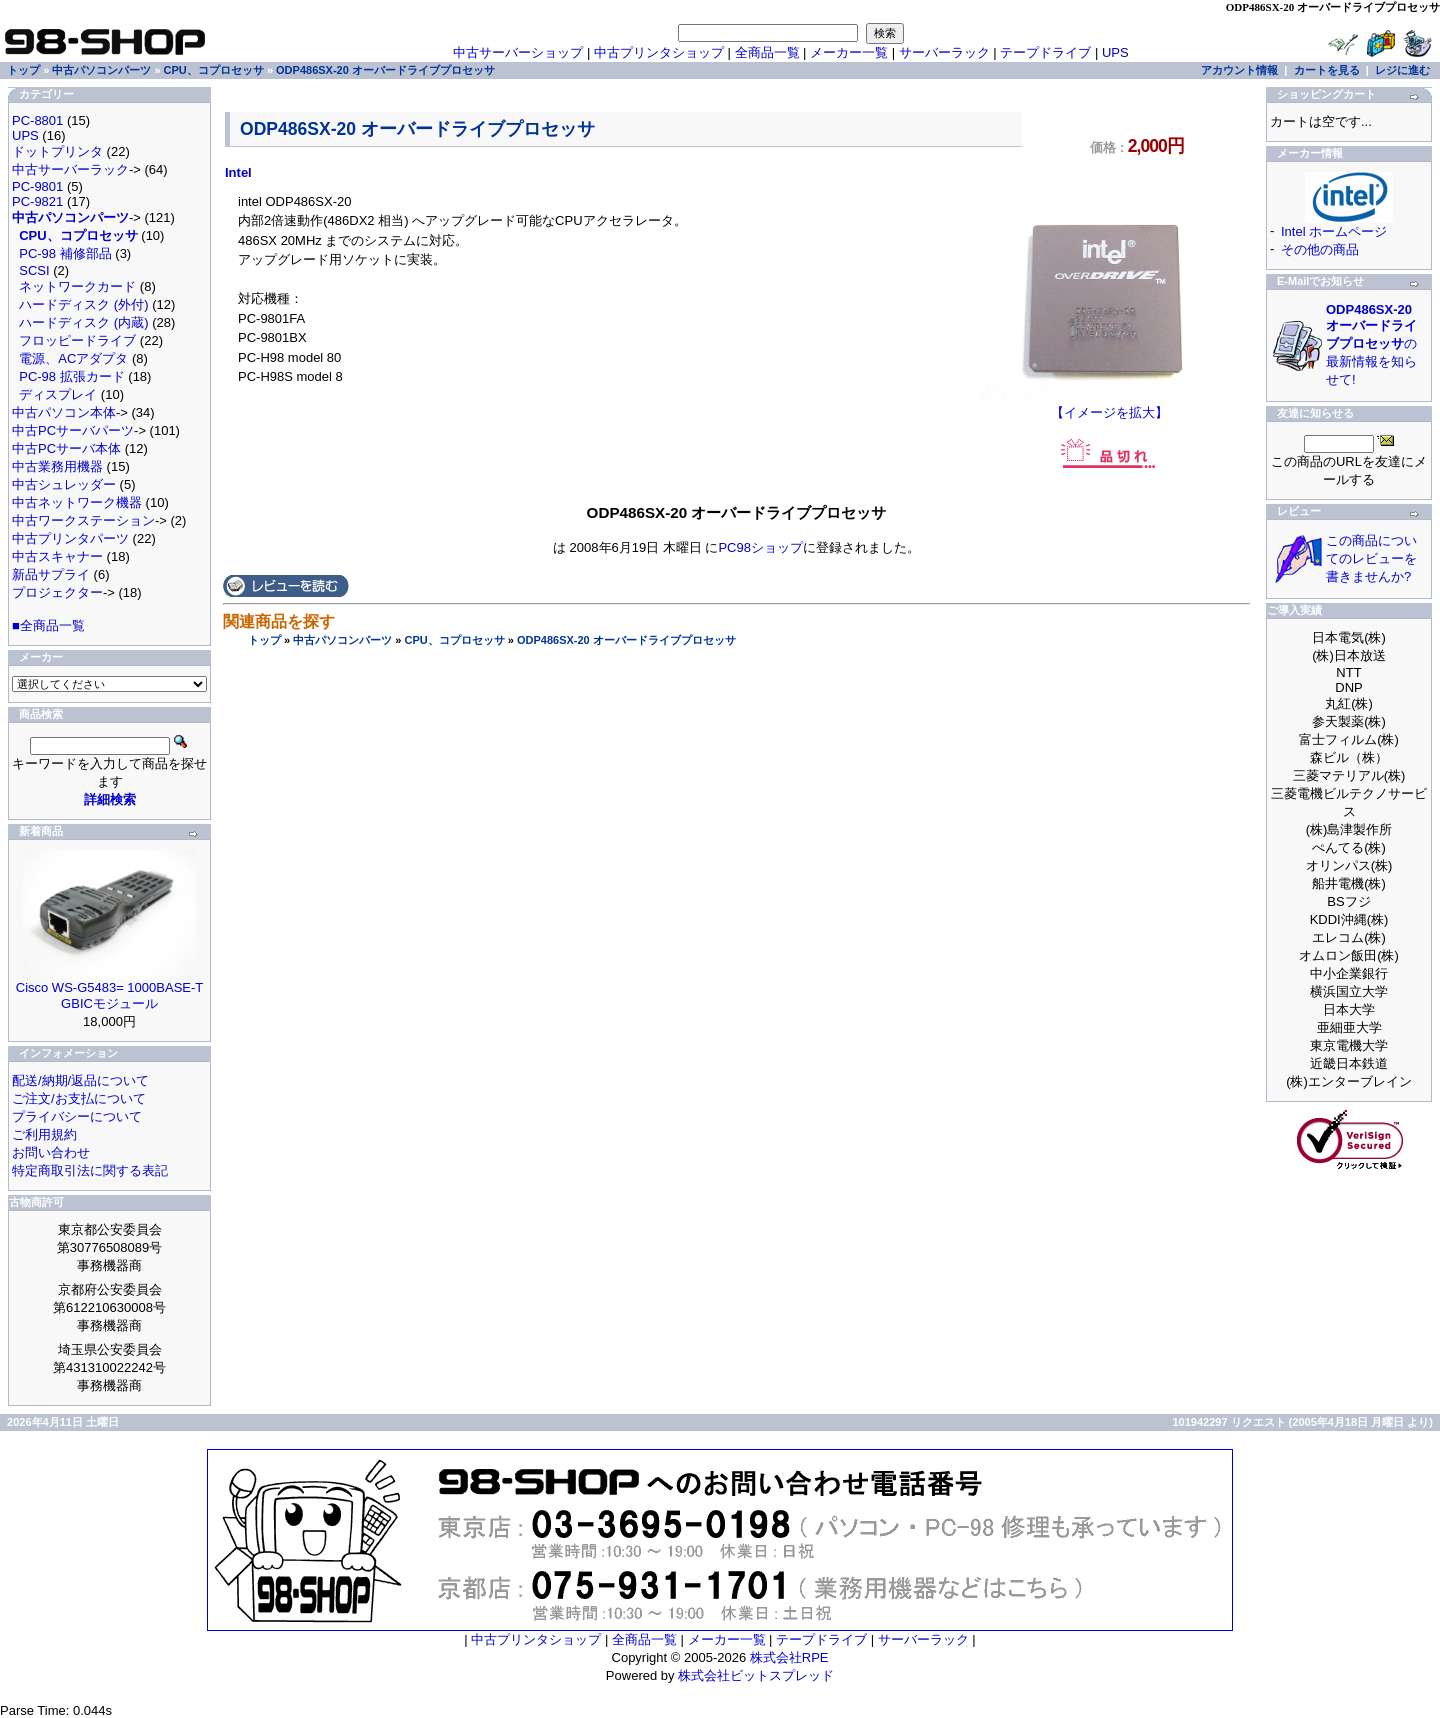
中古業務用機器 (57, 466)
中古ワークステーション (83, 520)
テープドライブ (1045, 52)
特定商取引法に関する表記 (90, 1170)
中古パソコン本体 (64, 412)
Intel (238, 172)
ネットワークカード (77, 286)
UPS (1115, 52)
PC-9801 (37, 186)
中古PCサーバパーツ (73, 430)
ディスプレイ (58, 394)
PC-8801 (37, 120)
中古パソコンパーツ (342, 640)
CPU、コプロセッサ (454, 640)
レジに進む (1402, 70)
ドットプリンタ (57, 151)
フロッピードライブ (77, 340)
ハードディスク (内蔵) (83, 322)
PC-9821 (37, 201)
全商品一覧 (767, 52)
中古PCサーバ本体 (66, 448)
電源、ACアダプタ (73, 358)
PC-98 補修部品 (65, 253)
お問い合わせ (51, 1152)
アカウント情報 (1239, 70)
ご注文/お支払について (79, 1098)
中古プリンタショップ (659, 52)
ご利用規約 (44, 1134)
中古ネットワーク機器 (77, 502)
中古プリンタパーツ (70, 538)
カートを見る (1327, 70)
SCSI (34, 270)
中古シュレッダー (64, 484)
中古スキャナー (57, 556)
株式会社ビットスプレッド (756, 1675)
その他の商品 (1320, 249)
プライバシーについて (77, 1116)
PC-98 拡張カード (71, 376)
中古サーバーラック (70, 169)
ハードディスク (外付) (83, 304)
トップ (264, 640)
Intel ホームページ (1334, 231)
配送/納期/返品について (80, 1080)
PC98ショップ (760, 547)
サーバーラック (944, 52)
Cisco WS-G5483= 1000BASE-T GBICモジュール (110, 995)
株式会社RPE (789, 1657)
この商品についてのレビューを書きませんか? (1371, 558)
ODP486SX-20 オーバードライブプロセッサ (626, 640)
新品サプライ (51, 574)
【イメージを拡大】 (1109, 406)
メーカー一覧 (849, 52)
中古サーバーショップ (518, 52)
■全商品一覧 (48, 625)
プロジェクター (57, 592)
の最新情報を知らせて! (1371, 344)
